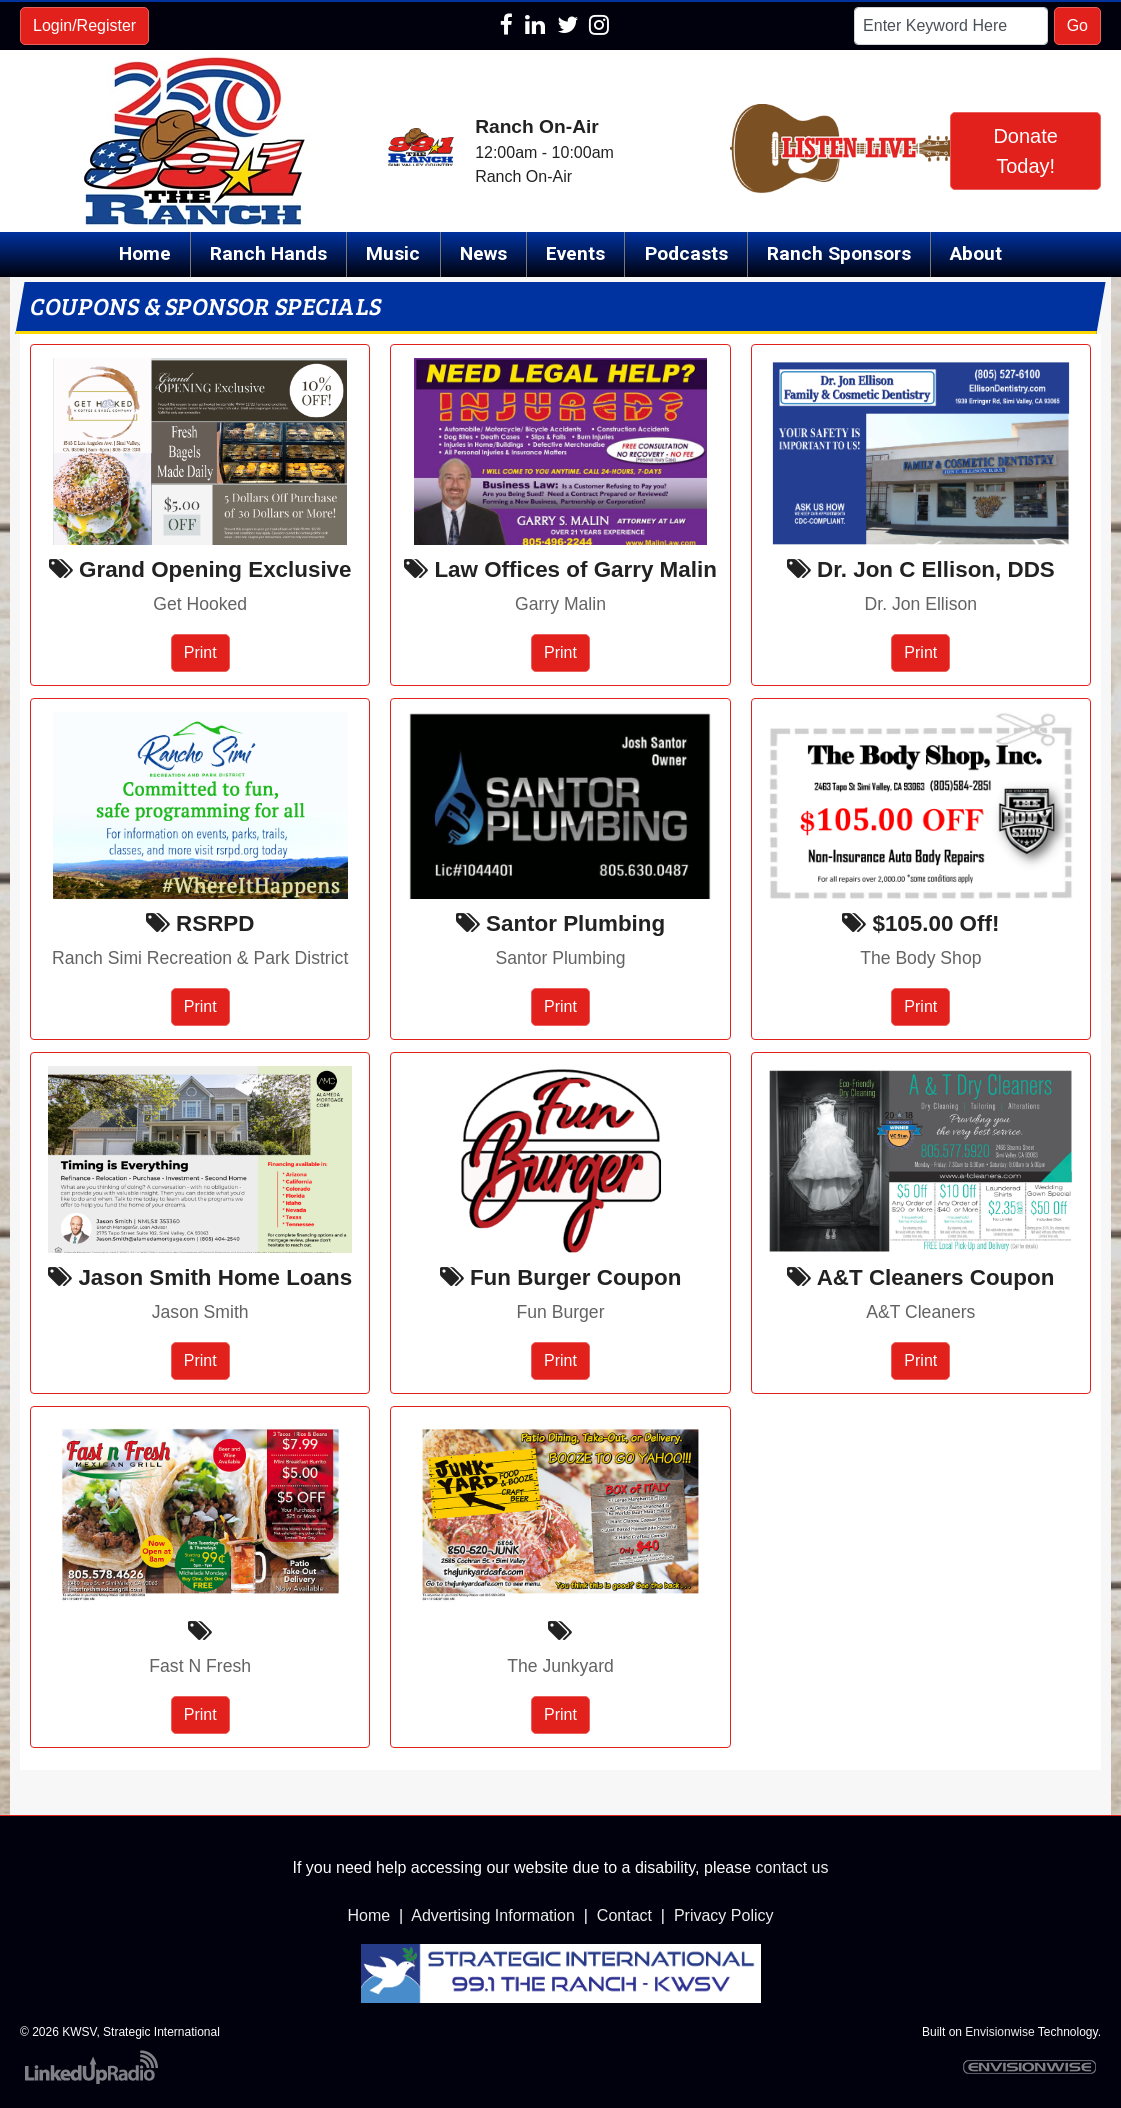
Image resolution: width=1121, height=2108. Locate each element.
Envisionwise (999, 2032)
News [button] (483, 253)
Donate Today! (1025, 151)
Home (145, 253)
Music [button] (393, 253)
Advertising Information (493, 1915)
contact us (792, 1867)
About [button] (976, 253)
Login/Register (84, 25)
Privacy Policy (724, 1915)
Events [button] (575, 253)
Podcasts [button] (686, 253)
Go (1077, 25)
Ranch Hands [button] (268, 253)
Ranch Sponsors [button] (839, 253)
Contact (624, 1915)
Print (200, 652)
